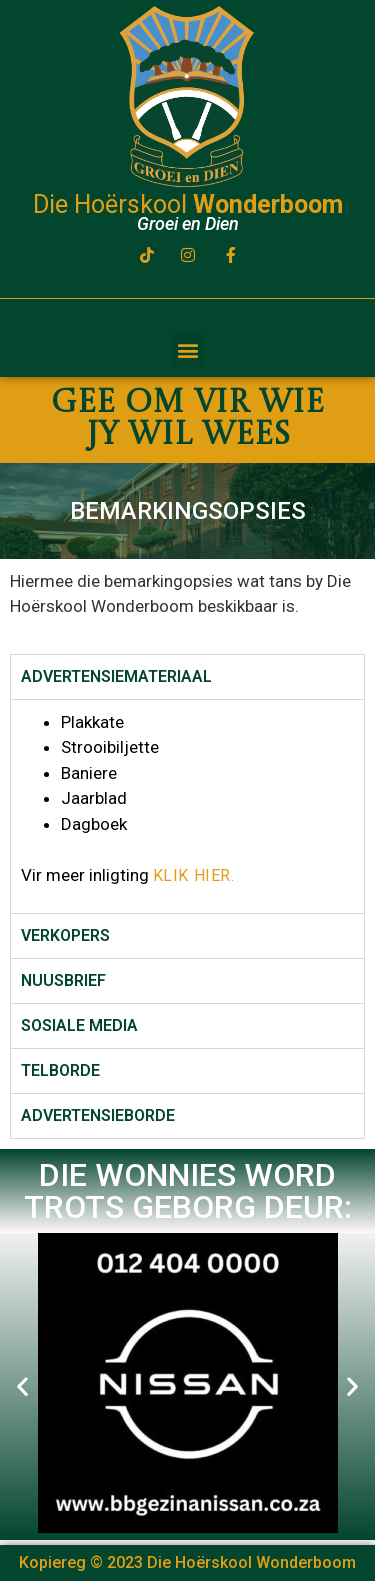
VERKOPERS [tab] (65, 935)
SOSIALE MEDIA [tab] (79, 1025)
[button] (187, 350)
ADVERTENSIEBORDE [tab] (98, 1115)
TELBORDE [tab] (60, 1070)
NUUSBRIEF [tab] (63, 980)
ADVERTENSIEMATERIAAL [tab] (116, 676)
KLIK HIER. (193, 875)
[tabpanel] (187, 806)
